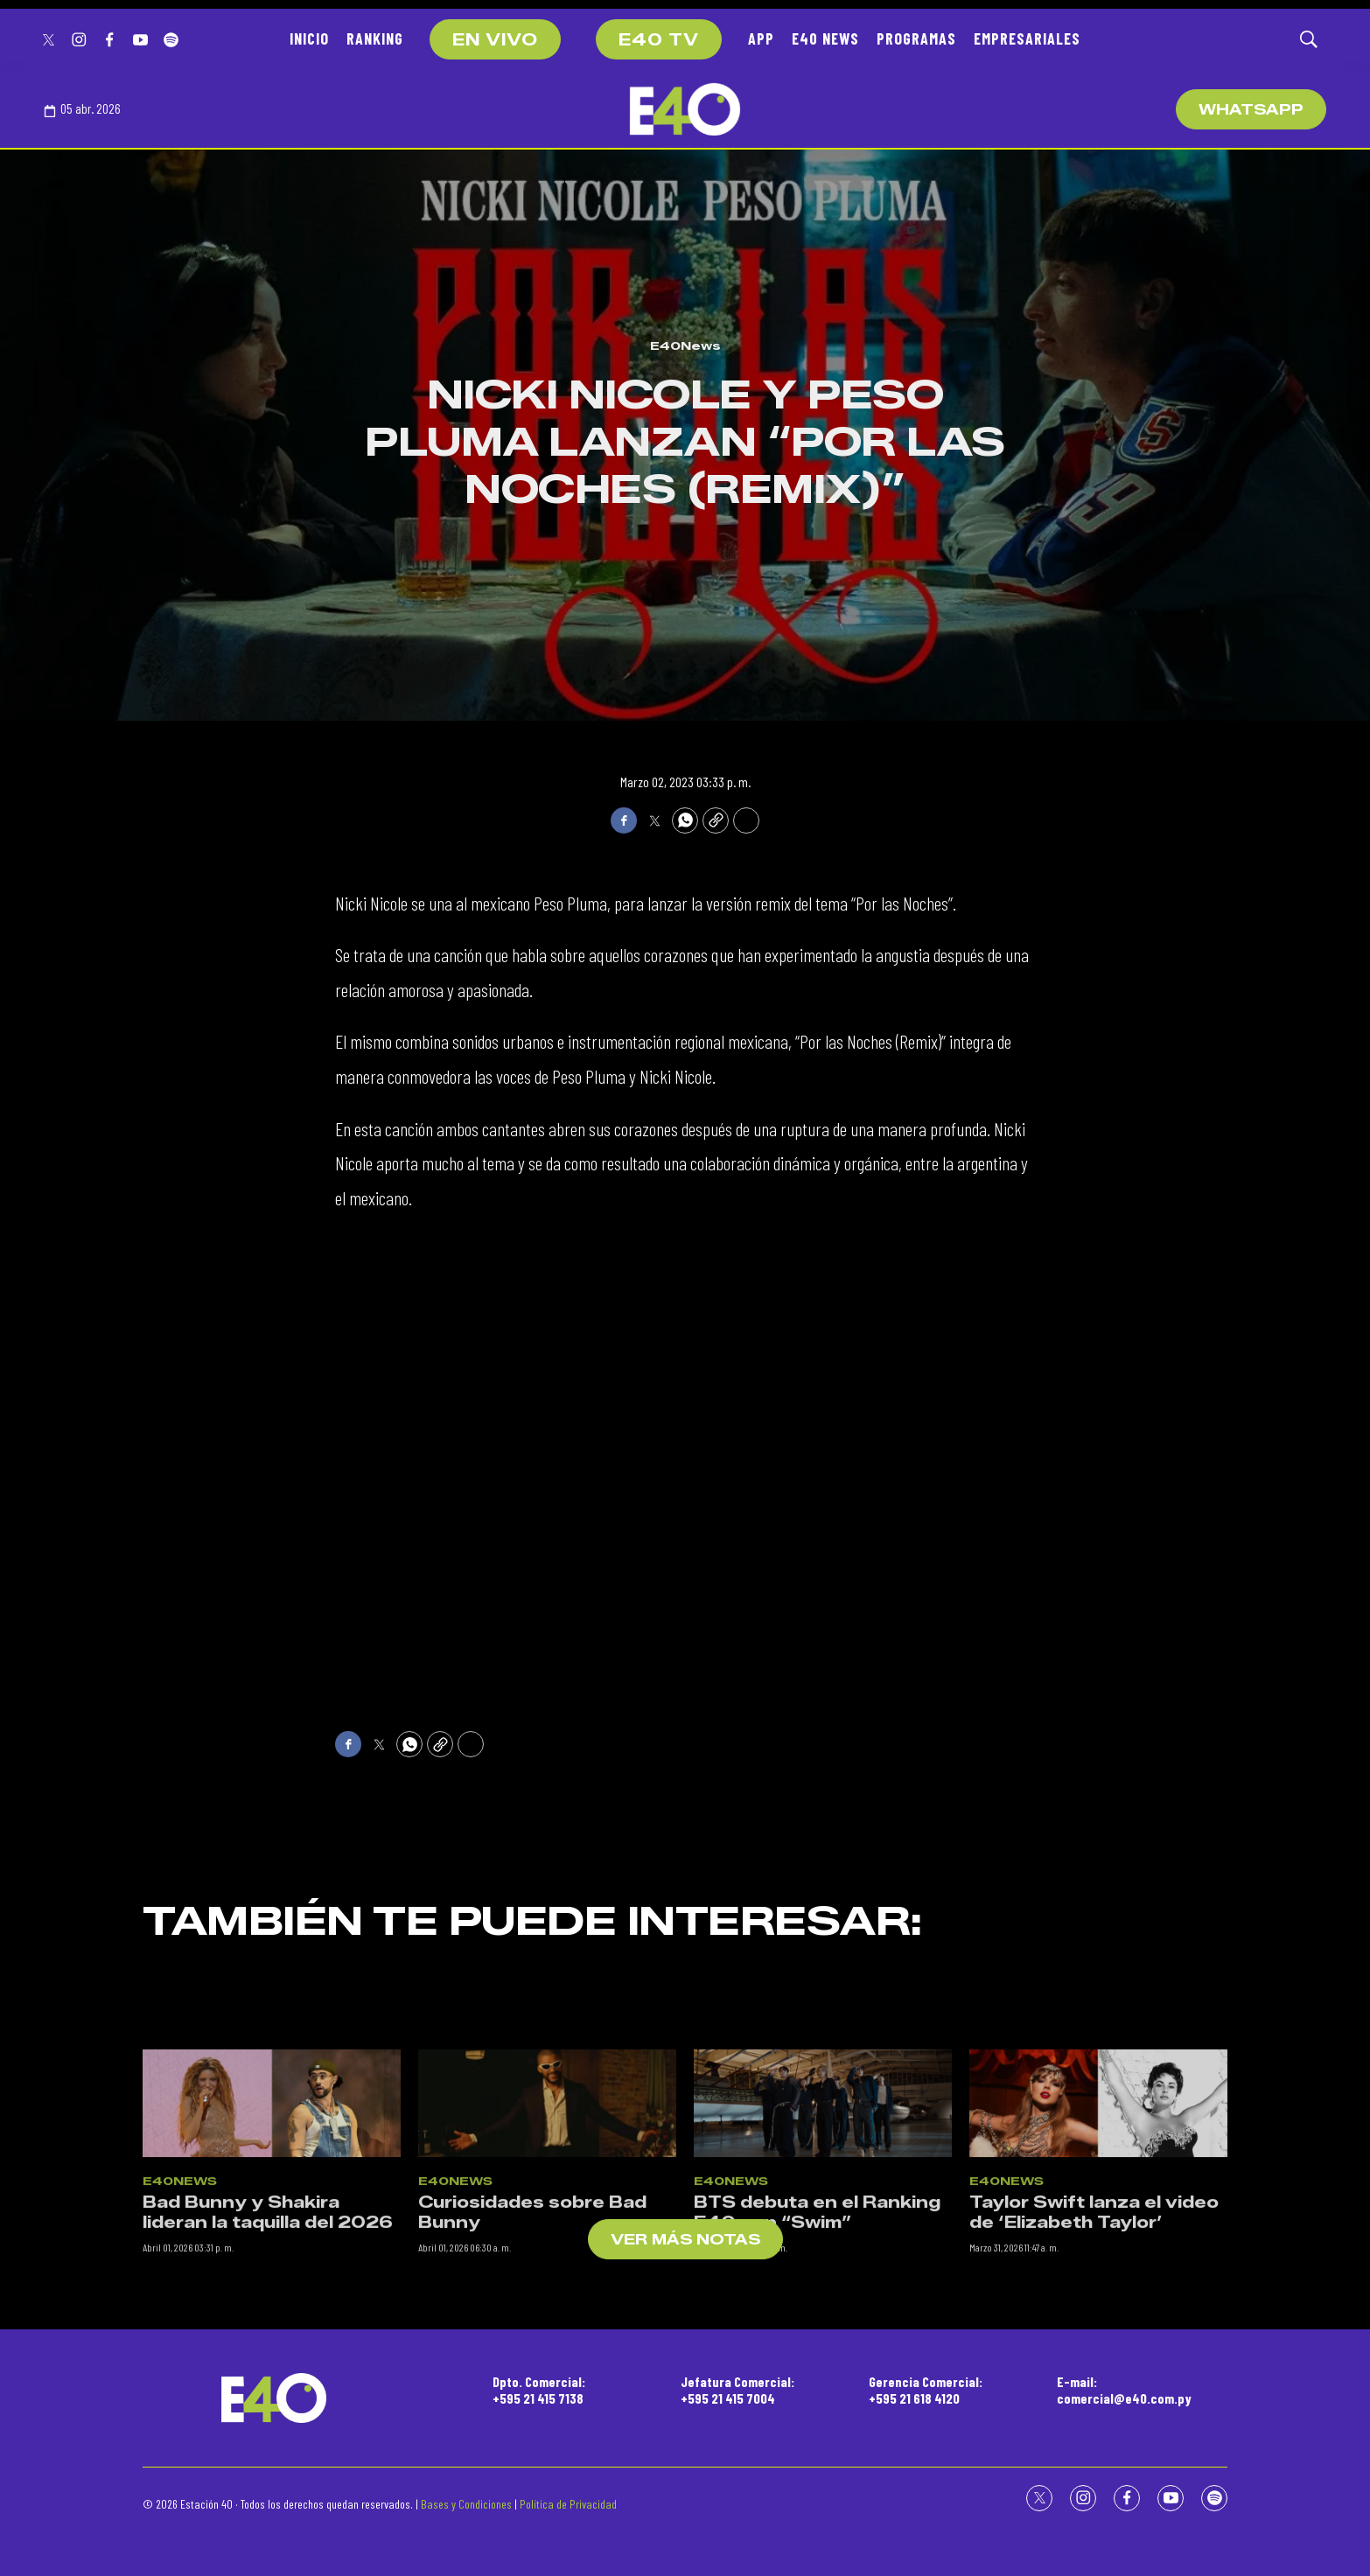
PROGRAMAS (916, 38)
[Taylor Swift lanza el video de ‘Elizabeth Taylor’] (1098, 2274)
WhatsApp (1251, 109)
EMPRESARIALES (1027, 38)
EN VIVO (495, 40)
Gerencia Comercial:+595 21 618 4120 (925, 2389)
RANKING (374, 38)
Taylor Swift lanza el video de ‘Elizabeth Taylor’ (1094, 2382)
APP (761, 38)
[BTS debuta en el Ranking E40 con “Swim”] (823, 2274)
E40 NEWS (825, 38)
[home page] (685, 109)
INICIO (309, 38)
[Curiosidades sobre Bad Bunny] (547, 2274)
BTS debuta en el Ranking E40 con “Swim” (817, 2382)
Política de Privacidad (568, 2503)
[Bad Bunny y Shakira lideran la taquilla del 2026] (272, 2274)
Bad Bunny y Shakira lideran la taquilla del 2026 (268, 2382)
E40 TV (659, 40)
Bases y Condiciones (466, 2503)
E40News (685, 346)
